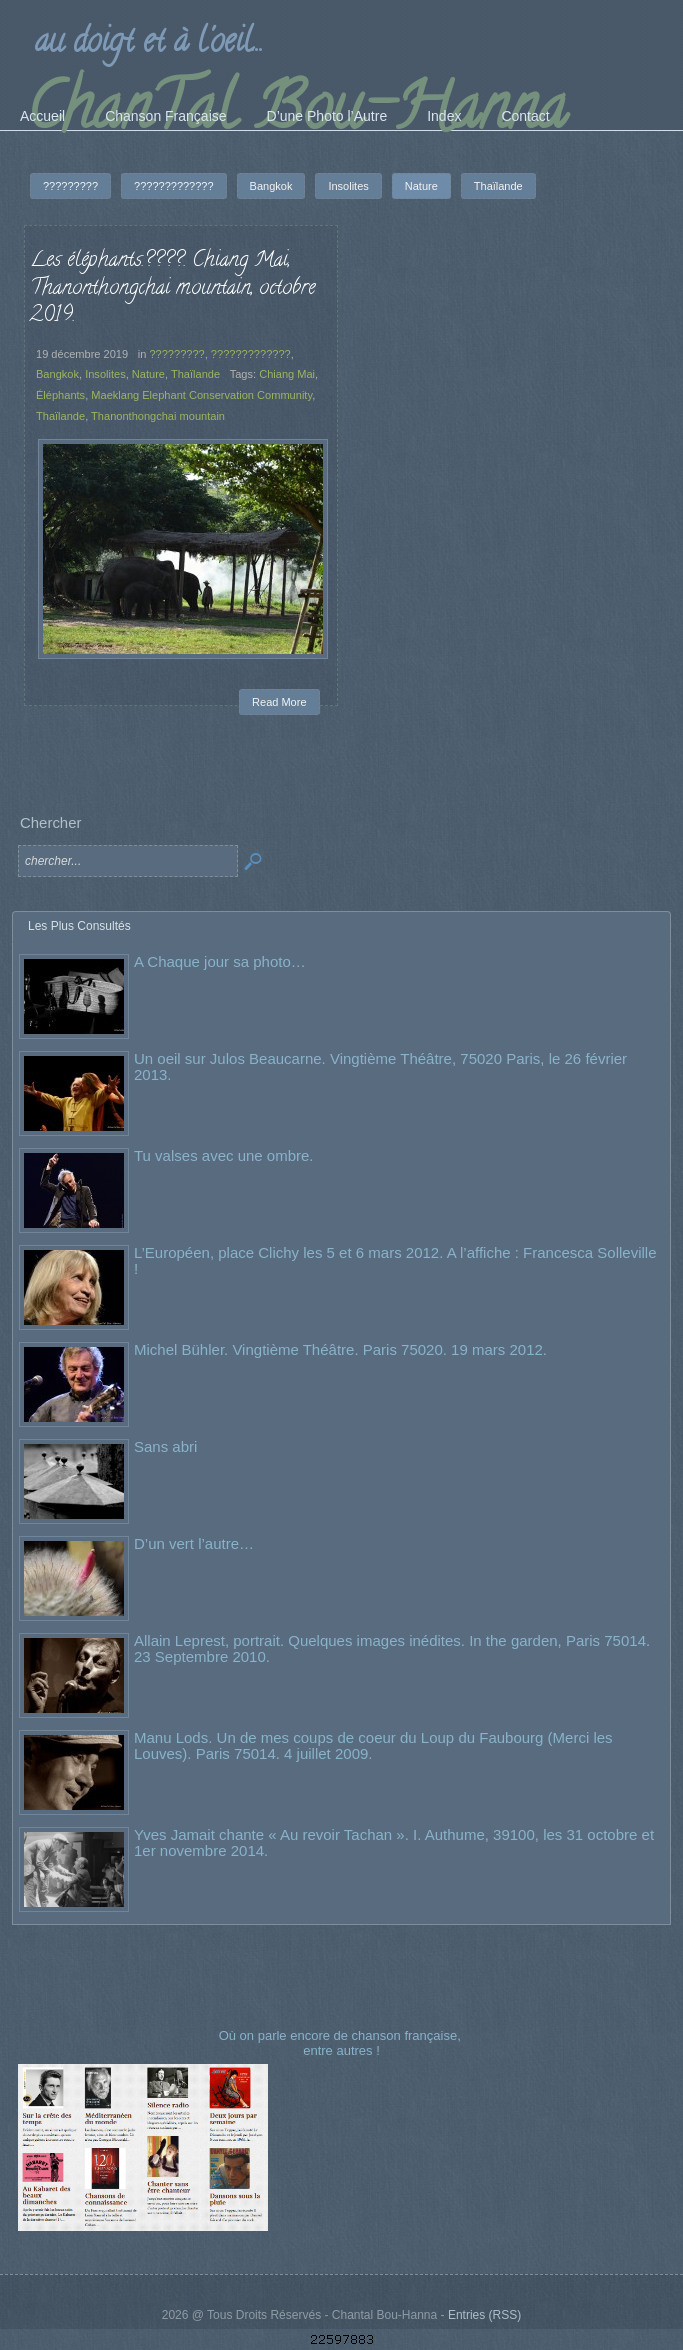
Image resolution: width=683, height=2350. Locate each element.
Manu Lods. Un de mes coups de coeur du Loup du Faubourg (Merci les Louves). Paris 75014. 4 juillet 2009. (373, 1745)
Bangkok (57, 374)
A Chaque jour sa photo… (220, 961)
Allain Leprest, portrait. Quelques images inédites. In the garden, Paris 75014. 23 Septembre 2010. (392, 1648)
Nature (148, 374)
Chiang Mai (287, 374)
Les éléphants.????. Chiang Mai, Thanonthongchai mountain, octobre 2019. (172, 288)
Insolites (105, 374)
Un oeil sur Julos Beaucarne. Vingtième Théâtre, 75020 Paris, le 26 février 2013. (380, 1066)
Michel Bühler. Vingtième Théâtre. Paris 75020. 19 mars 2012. (340, 1349)
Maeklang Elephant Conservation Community (201, 395)
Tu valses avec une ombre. (224, 1155)
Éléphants (60, 395)
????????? (176, 354)
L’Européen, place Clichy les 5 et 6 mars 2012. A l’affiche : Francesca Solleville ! (395, 1260)
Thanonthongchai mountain (158, 416)
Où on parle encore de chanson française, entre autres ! (342, 2042)
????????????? (251, 354)
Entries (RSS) (484, 2315)
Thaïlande (195, 374)
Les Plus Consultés (79, 926)
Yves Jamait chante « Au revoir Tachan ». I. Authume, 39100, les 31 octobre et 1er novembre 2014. (394, 1842)
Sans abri (165, 1446)
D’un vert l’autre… (194, 1543)
